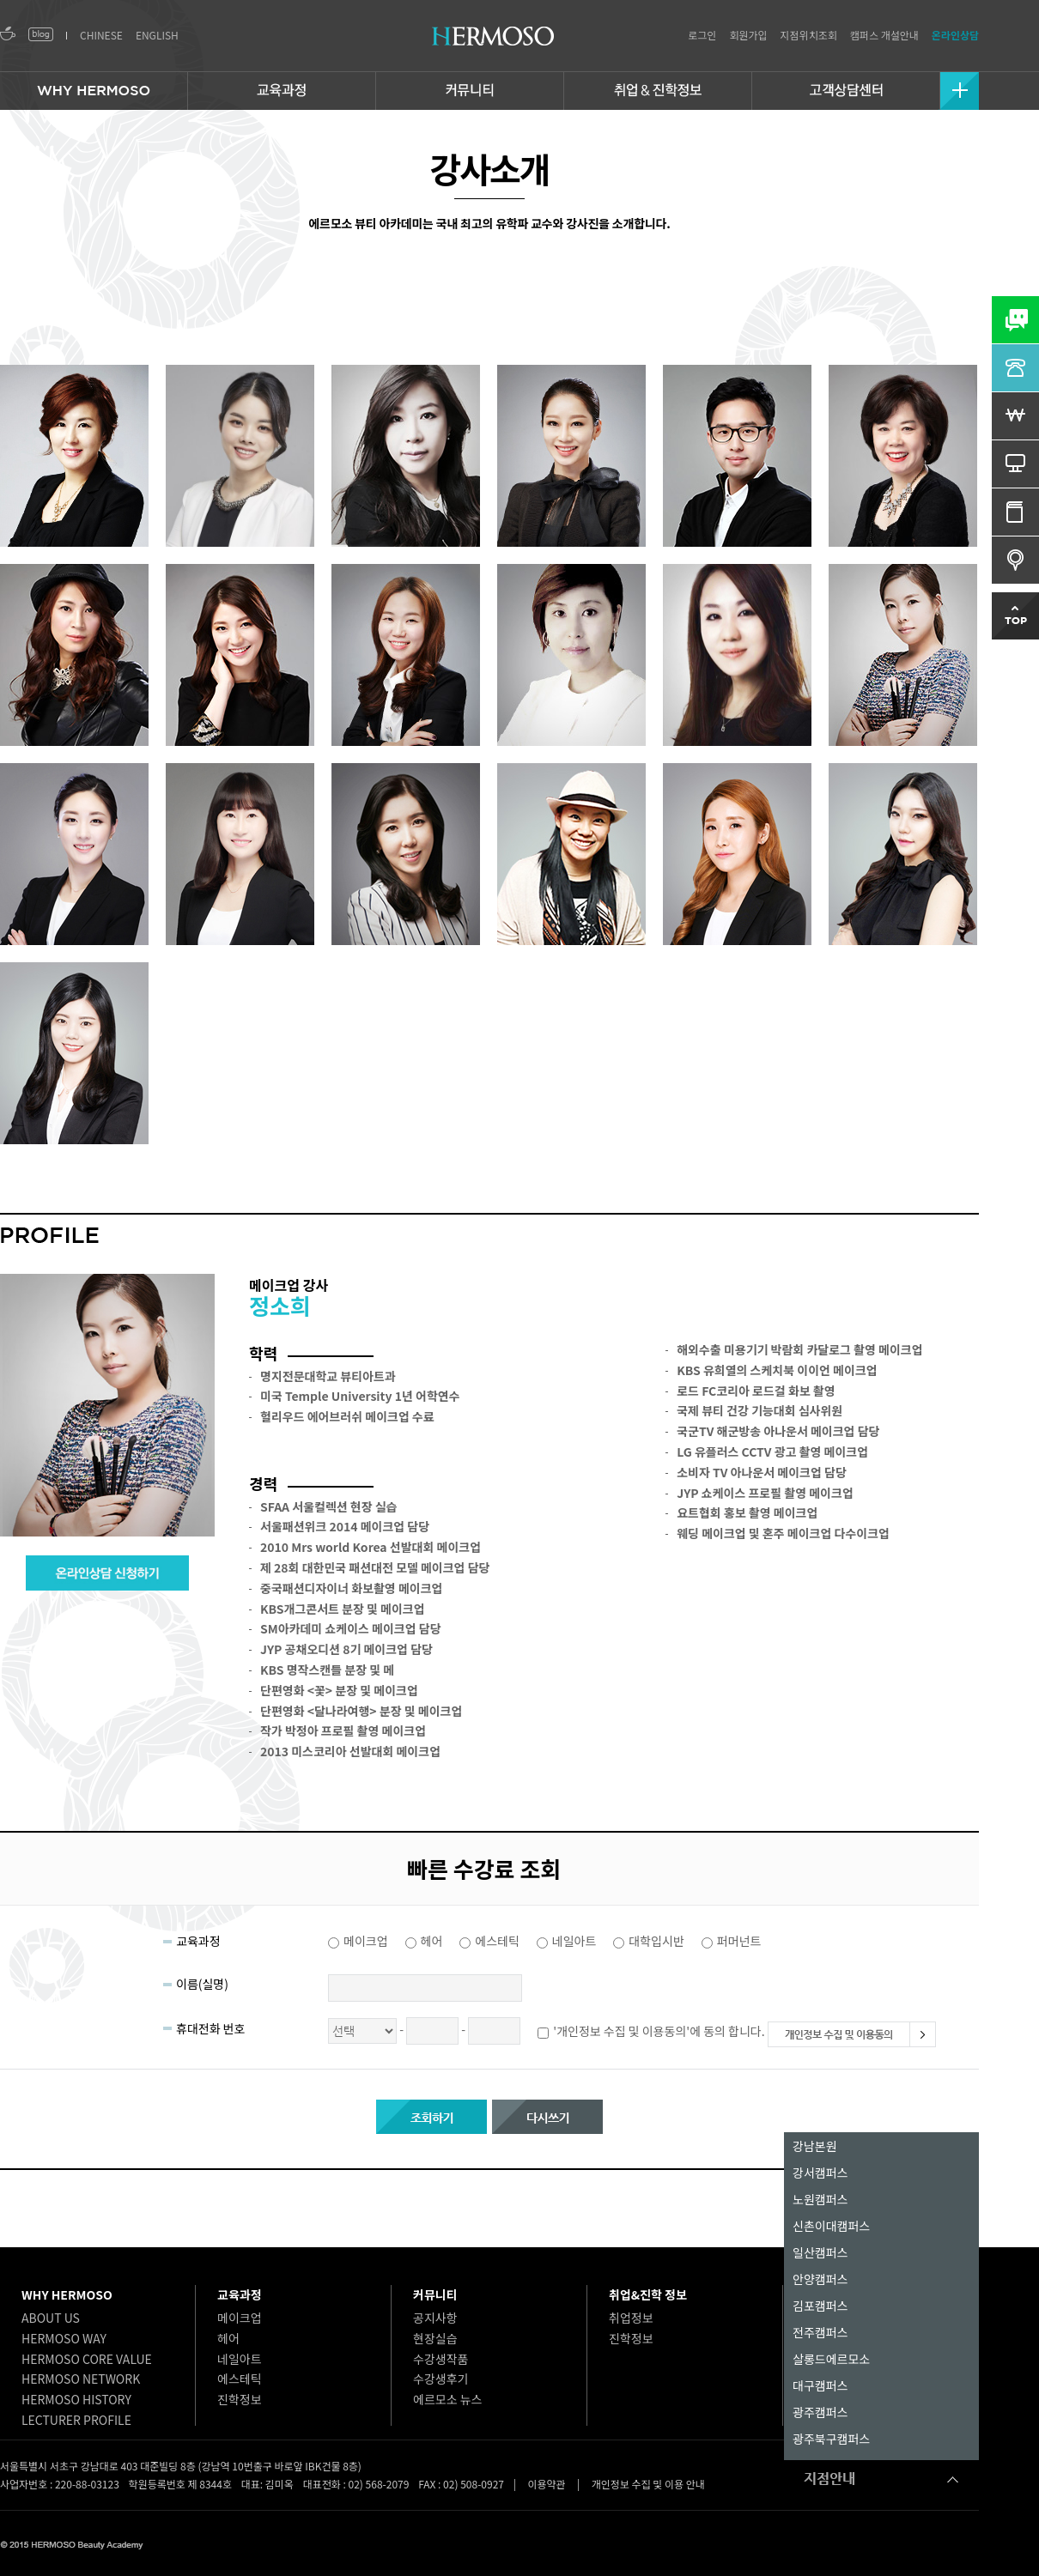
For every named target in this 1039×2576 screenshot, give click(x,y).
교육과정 (198, 1940)
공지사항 (435, 2317)
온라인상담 (955, 34)
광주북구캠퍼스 (831, 2438)
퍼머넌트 (739, 1940)
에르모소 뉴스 (447, 2399)
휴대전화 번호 (210, 2028)
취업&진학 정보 (648, 2294)
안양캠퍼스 (820, 2279)
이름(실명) (202, 1983)
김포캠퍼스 (820, 2305)
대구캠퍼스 (820, 2385)
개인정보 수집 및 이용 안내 (648, 2483)
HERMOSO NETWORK (80, 2378)
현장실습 (435, 2338)
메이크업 (365, 1940)
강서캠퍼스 (820, 2172)
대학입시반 (656, 1940)
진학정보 (239, 2399)
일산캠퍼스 (820, 2252)
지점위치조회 (809, 34)
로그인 (702, 34)
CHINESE (101, 34)
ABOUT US (50, 2317)
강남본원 (815, 2146)
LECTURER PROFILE (76, 2419)
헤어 (432, 1940)
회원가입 (748, 34)
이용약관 (546, 2483)
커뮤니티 (435, 2294)
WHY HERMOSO (66, 2294)
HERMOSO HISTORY (76, 2399)
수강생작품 (440, 2358)
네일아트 (574, 1940)
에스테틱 (497, 1940)
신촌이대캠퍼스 (831, 2225)
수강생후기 (440, 2378)
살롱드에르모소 (831, 2358)
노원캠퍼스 (820, 2199)
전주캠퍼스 (820, 2332)
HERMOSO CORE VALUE (86, 2358)
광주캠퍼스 (820, 2412)
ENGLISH (157, 34)
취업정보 (631, 2317)
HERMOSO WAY (63, 2338)
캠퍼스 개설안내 (884, 34)
